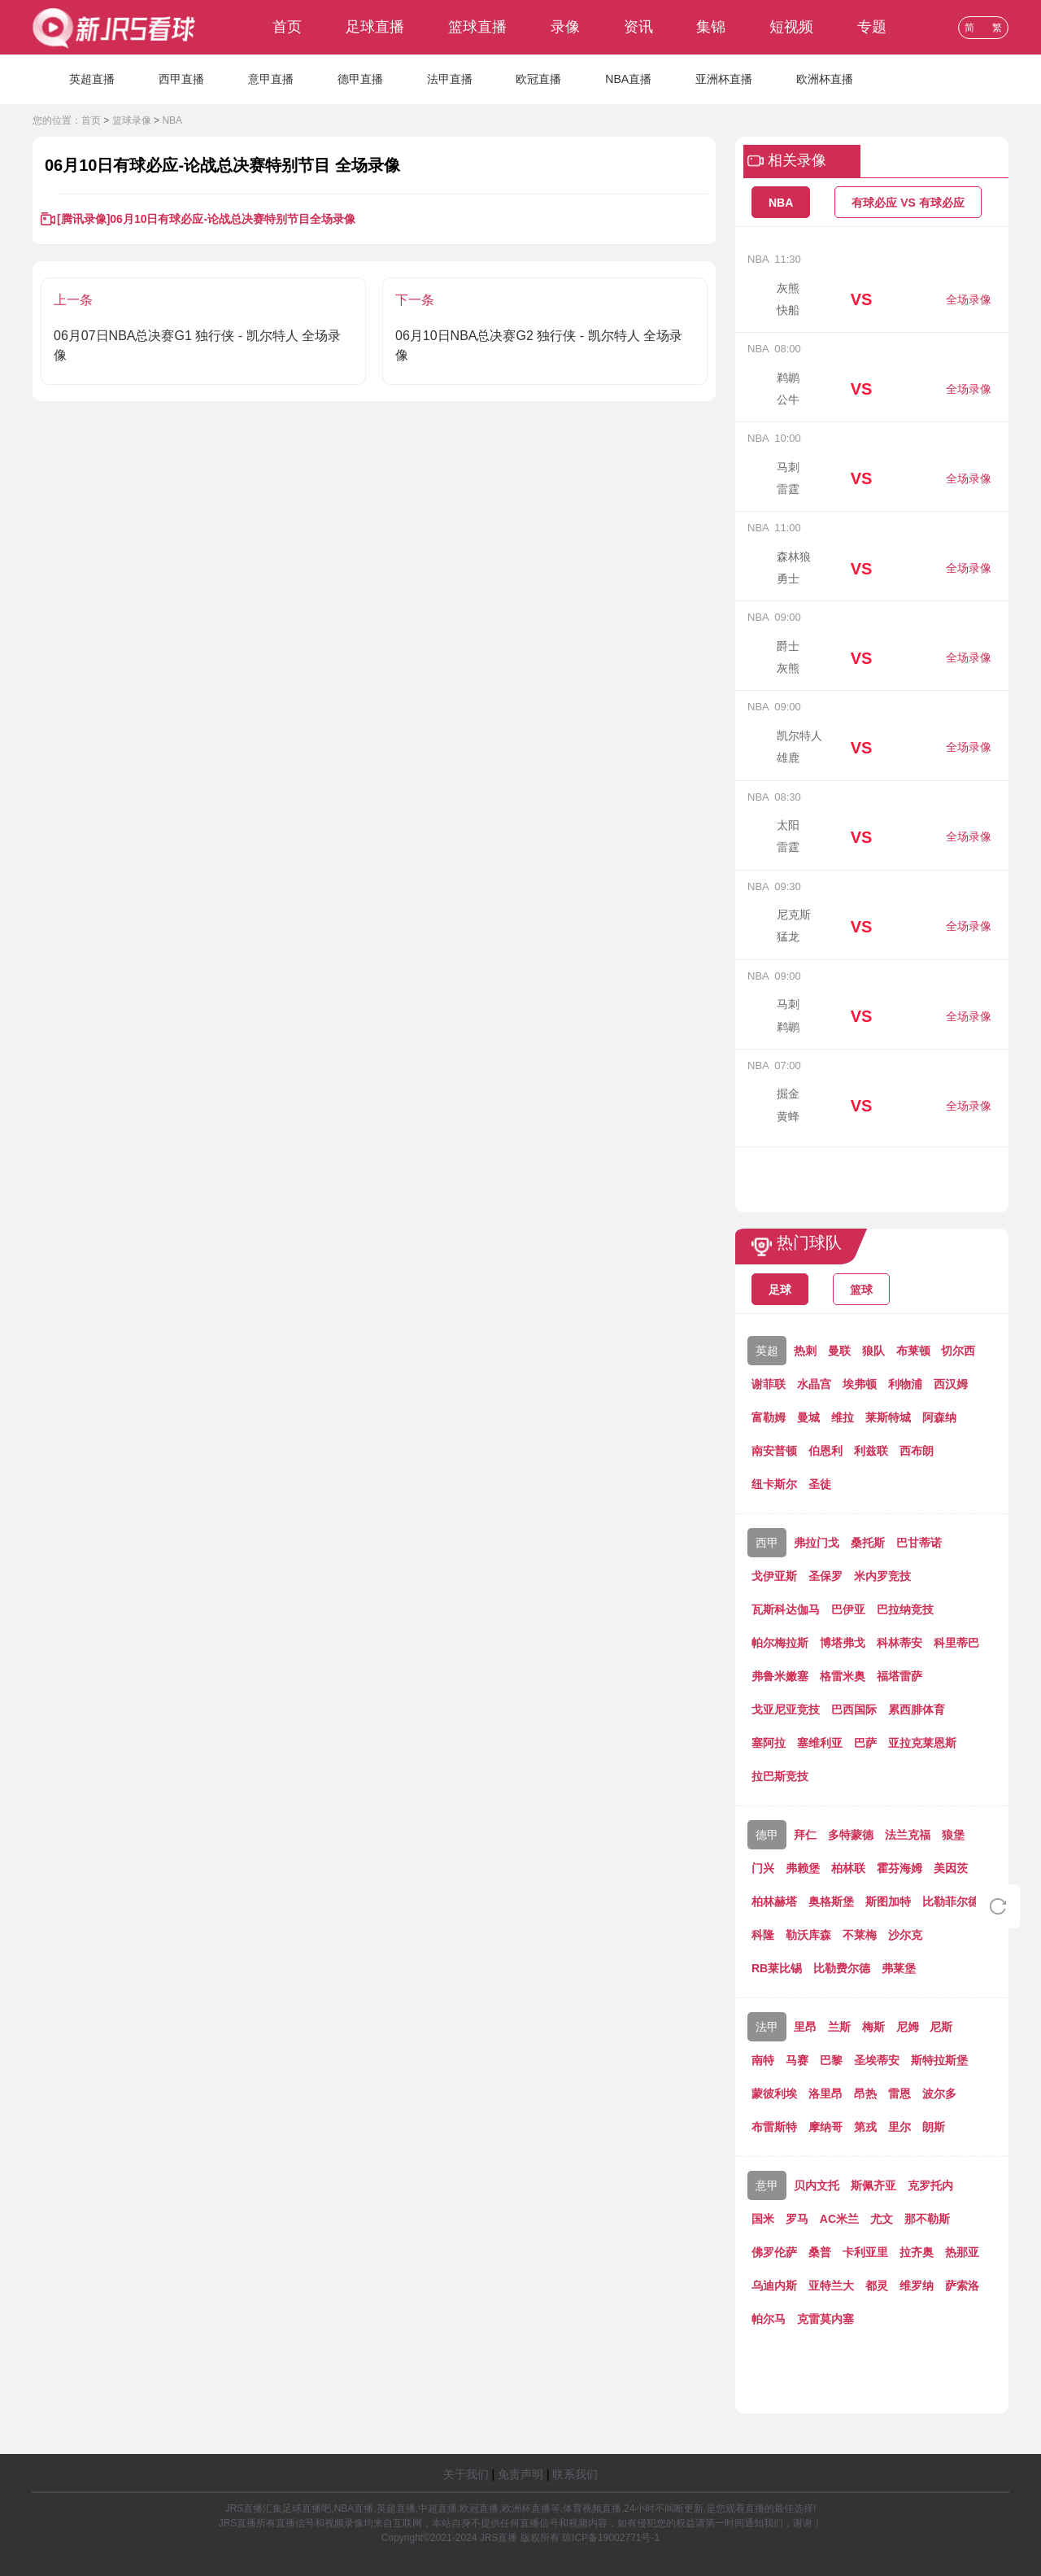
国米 (762, 2218)
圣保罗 (825, 1576)
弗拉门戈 (816, 1542)
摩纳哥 (825, 2126)
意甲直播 (271, 78)
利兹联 (871, 1450)
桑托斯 (868, 1542)
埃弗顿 (860, 1384)
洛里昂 (825, 2093)
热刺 (805, 1350)
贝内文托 (816, 2185)
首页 (287, 27)
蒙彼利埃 (774, 2093)
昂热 (865, 2093)
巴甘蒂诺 (919, 1542)
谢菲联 (768, 1384)
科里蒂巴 (956, 1642)
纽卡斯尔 (774, 1484)
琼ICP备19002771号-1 (611, 2537)
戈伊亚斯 (774, 1576)
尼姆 (907, 2026)
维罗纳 (916, 2285)
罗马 (797, 2218)
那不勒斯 (927, 2218)
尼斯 (941, 2026)
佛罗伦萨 (774, 2252)
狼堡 (953, 1834)
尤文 (881, 2218)
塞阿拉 (768, 1742)
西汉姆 (951, 1384)
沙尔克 (905, 1934)
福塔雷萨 (899, 1676)
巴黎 (831, 2060)
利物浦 (905, 1384)
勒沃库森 (808, 1934)
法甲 (767, 2026)
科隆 (762, 1934)
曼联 (839, 1350)
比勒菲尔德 (950, 1901)
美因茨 (951, 1868)
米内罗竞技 (882, 1576)
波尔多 (939, 2093)
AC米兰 (839, 2218)
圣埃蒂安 (876, 2060)
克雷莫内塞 (825, 2318)
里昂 (805, 2026)
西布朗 (916, 1450)
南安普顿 (774, 1450)
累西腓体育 (916, 1709)
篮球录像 (131, 120)
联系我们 (575, 2474)
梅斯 (873, 2026)
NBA (172, 120)
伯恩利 (825, 1450)
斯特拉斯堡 (939, 2060)
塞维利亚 (820, 1742)
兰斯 (839, 2026)
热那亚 (962, 2252)
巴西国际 (854, 1709)
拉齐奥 (916, 2252)
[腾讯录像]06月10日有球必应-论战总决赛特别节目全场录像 (206, 218)
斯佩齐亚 (873, 2185)
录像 (565, 27)
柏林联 (848, 1868)
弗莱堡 (899, 1968)
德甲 (767, 1834)
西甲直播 (181, 78)
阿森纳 (939, 1417)
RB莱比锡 (776, 1968)
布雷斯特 (774, 2126)
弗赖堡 (803, 1868)
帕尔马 (768, 2318)
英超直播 (92, 78)
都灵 (876, 2285)
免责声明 (520, 2474)
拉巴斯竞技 (779, 1776)
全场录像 (968, 299)
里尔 (899, 2126)
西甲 (767, 1542)
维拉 (842, 1417)
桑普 (819, 2252)
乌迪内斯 (774, 2285)
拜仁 (805, 1834)
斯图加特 (888, 1901)
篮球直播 (477, 27)
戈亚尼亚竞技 (785, 1709)
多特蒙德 (850, 1834)
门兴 (762, 1868)
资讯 (638, 27)
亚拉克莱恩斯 (922, 1742)
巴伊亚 (848, 1609)
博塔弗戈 (842, 1642)
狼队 (873, 1350)
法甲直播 (450, 78)
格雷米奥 (842, 1676)
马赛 (797, 2060)
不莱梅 (860, 1934)
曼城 (808, 1417)
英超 (767, 1350)
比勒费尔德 (841, 1968)
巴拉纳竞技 (905, 1609)
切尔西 (958, 1350)
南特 (762, 2060)
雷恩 (899, 2093)
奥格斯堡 (831, 1901)
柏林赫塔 (774, 1901)
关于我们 (466, 2474)
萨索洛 (962, 2285)
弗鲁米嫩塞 (779, 1676)
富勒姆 (768, 1417)
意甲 (767, 2185)
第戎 (865, 2126)
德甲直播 (360, 78)
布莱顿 (913, 1350)
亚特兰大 (831, 2285)
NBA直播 (628, 78)
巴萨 (865, 1742)
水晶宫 (814, 1384)
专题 (871, 27)
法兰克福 (907, 1834)
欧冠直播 (538, 78)
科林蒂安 (899, 1642)
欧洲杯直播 (824, 78)
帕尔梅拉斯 (779, 1642)
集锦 (710, 27)
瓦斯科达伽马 (785, 1609)
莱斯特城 (888, 1417)
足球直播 (375, 27)
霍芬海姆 (899, 1868)
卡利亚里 (865, 2252)
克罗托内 (930, 2185)
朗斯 (933, 2126)
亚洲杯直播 (723, 78)
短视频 (791, 27)
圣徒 (819, 1484)
